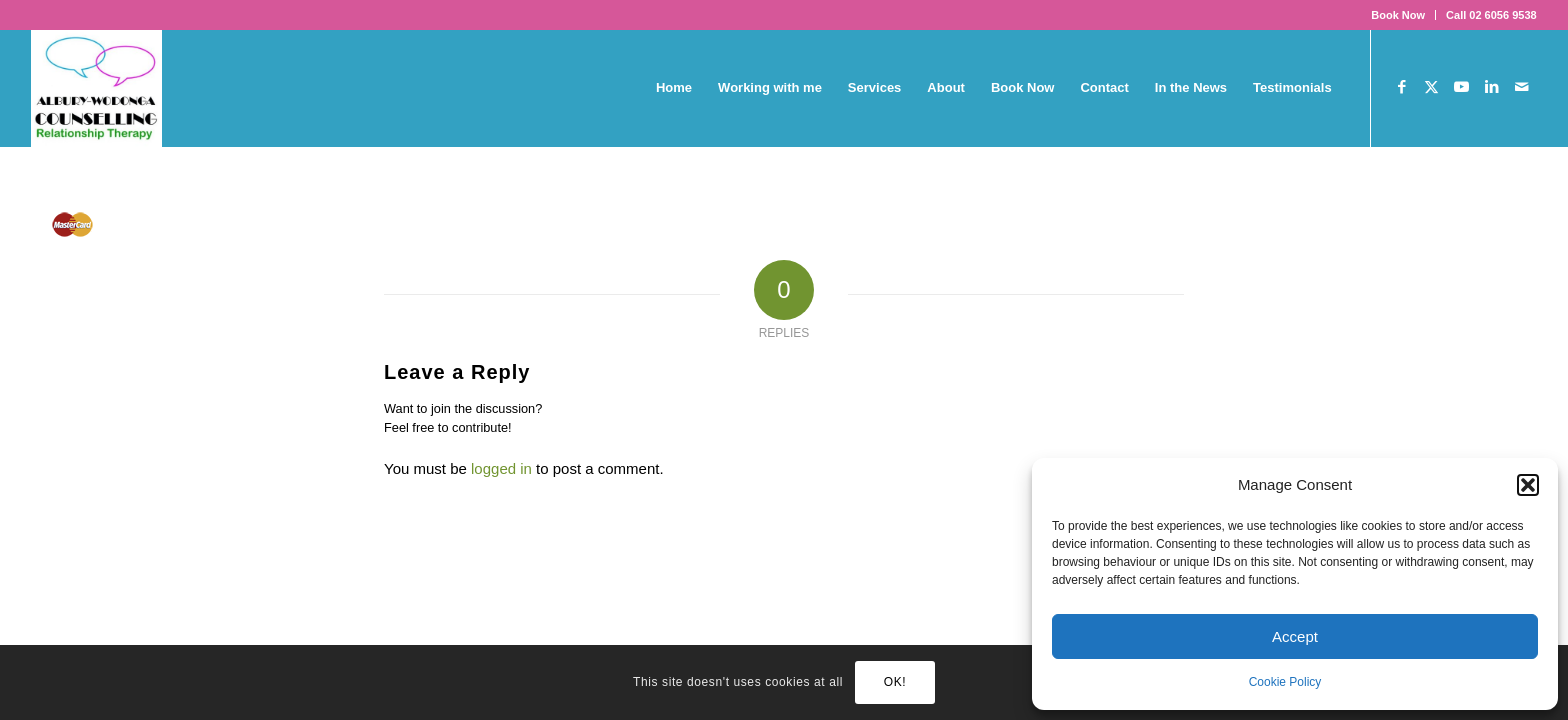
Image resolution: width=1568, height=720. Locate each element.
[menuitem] (1398, 15)
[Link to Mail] (1522, 87)
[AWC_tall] (96, 88)
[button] (1528, 485)
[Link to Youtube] (1462, 87)
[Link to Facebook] (1402, 87)
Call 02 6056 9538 (1491, 15)
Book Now (1398, 15)
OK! (895, 682)
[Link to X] (1432, 87)
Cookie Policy (1285, 682)
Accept (1295, 636)
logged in (501, 468)
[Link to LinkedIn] (1492, 87)
